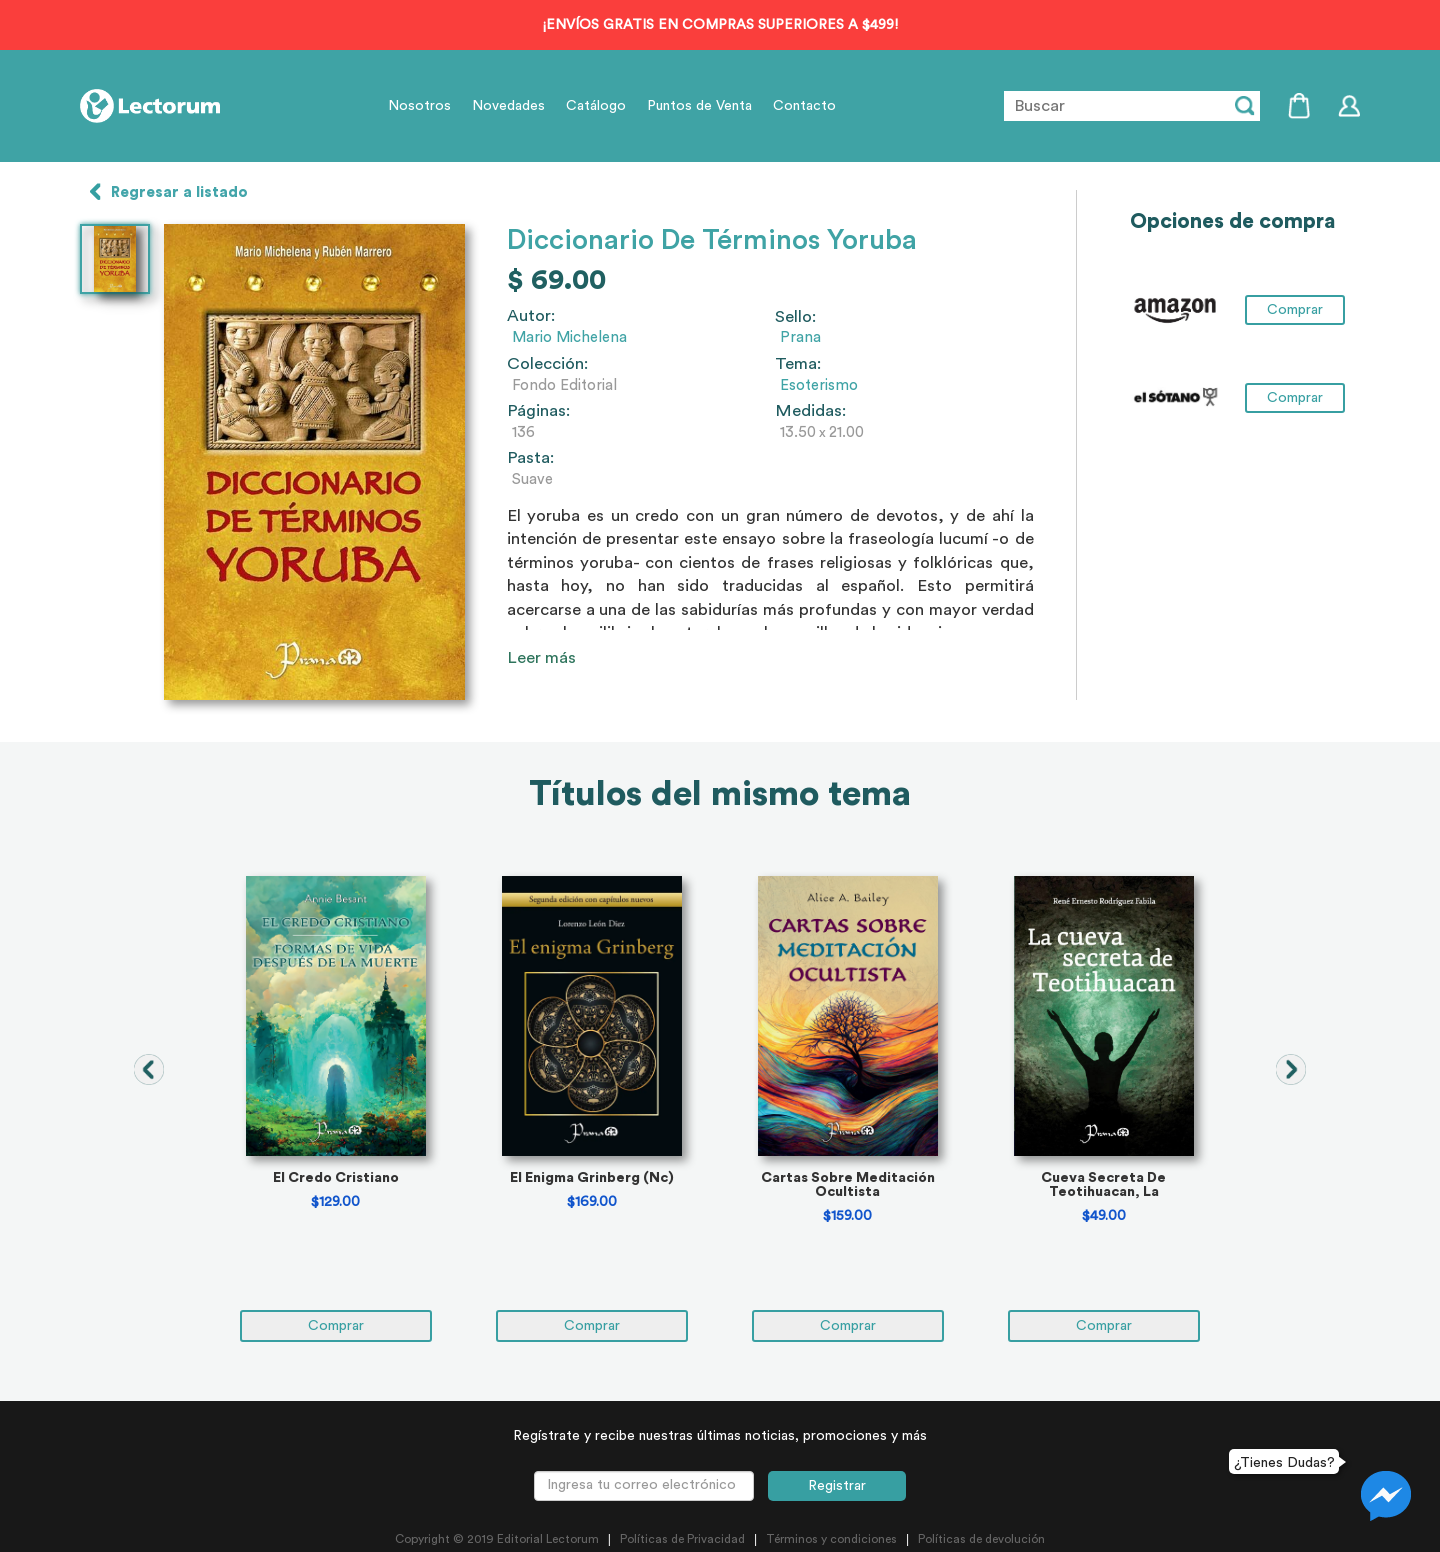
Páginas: (538, 411)
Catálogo (596, 106)
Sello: (795, 317)
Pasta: (530, 458)
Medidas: (810, 411)
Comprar (1295, 310)
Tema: (798, 364)
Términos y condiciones (831, 1539)
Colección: (547, 364)
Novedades (508, 106)
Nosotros (419, 106)
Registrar (837, 1486)
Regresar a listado (179, 192)
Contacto (804, 106)
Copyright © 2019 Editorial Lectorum (497, 1539)
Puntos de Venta (699, 106)
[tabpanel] (336, 1109)
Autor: (531, 316)
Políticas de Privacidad (682, 1539)
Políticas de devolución (981, 1539)
